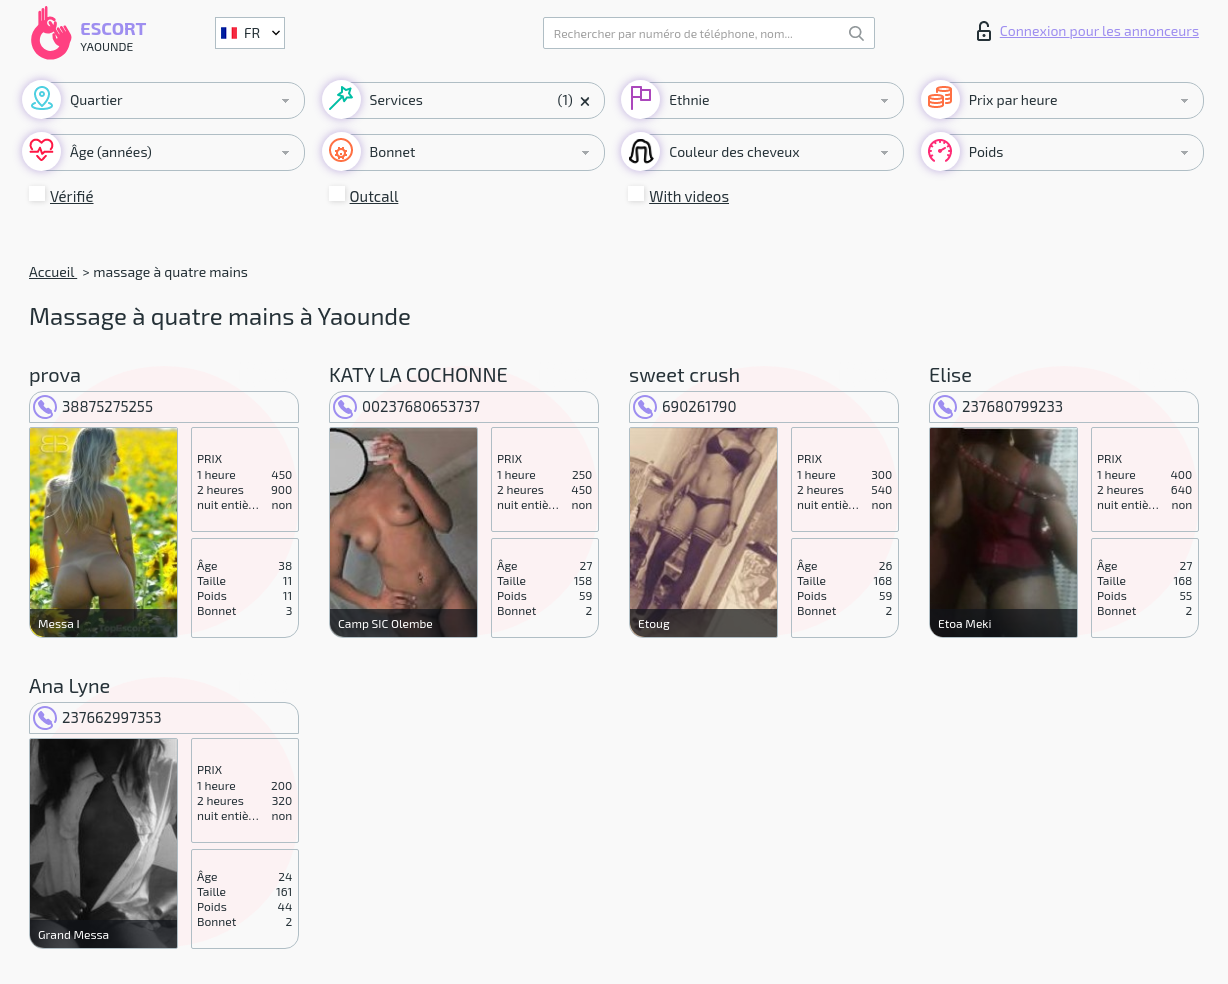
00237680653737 (406, 406)
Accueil (53, 271)
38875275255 (93, 406)
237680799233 (998, 406)
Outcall (374, 196)
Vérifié (72, 196)
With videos (689, 196)
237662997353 (97, 717)
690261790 (685, 406)
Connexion (1088, 31)
